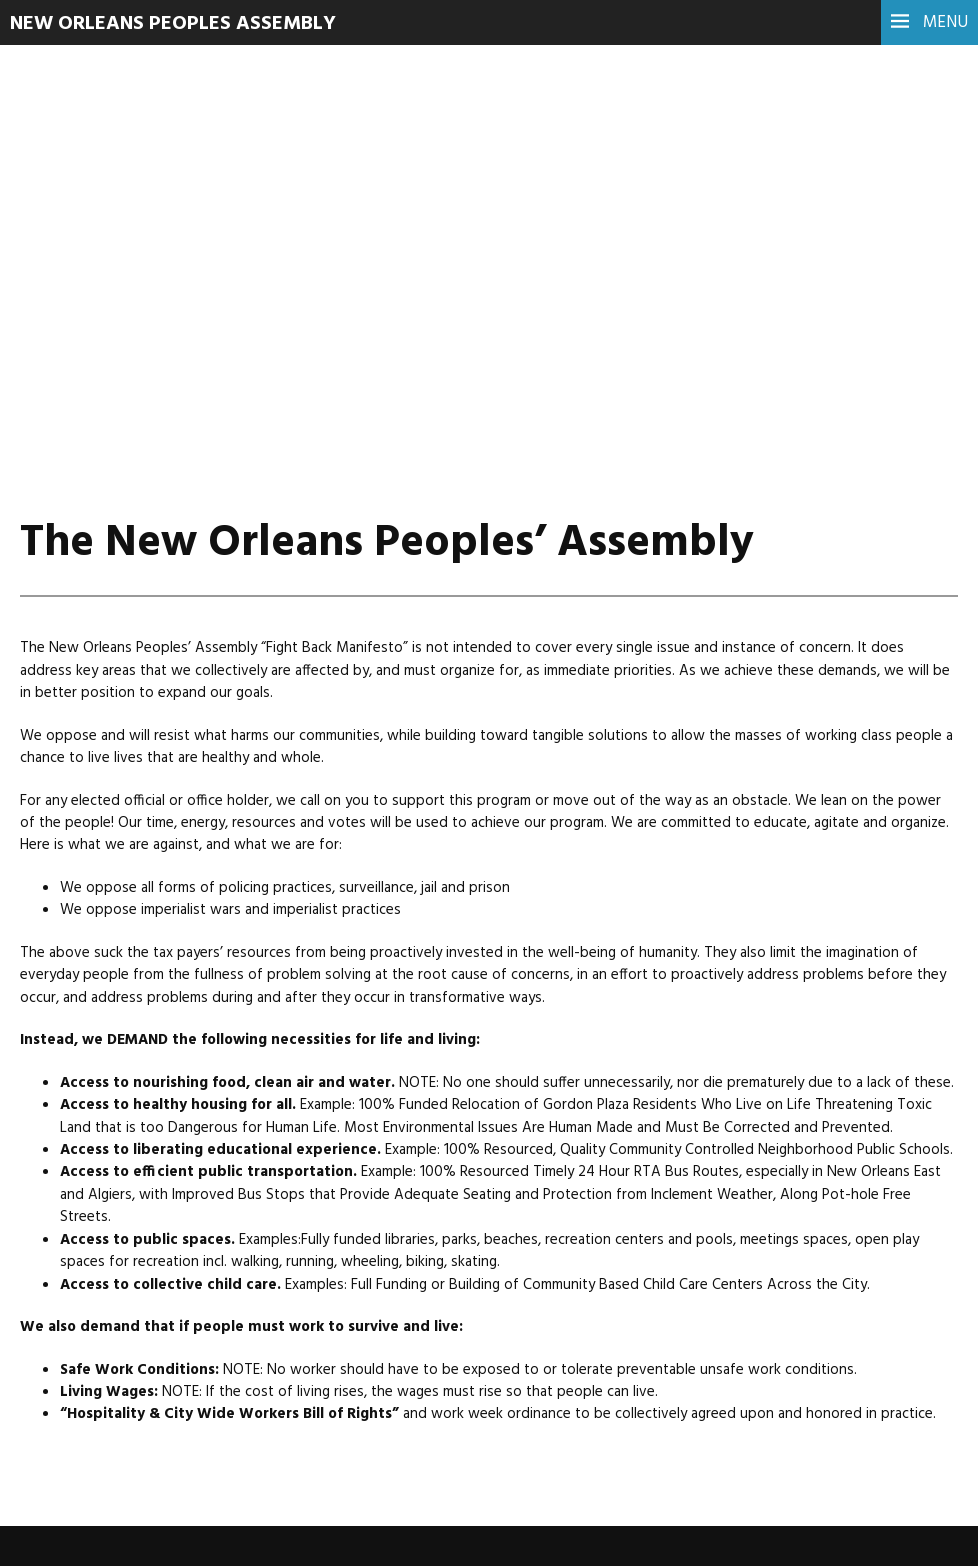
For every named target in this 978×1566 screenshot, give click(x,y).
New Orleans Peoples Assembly (173, 24)
